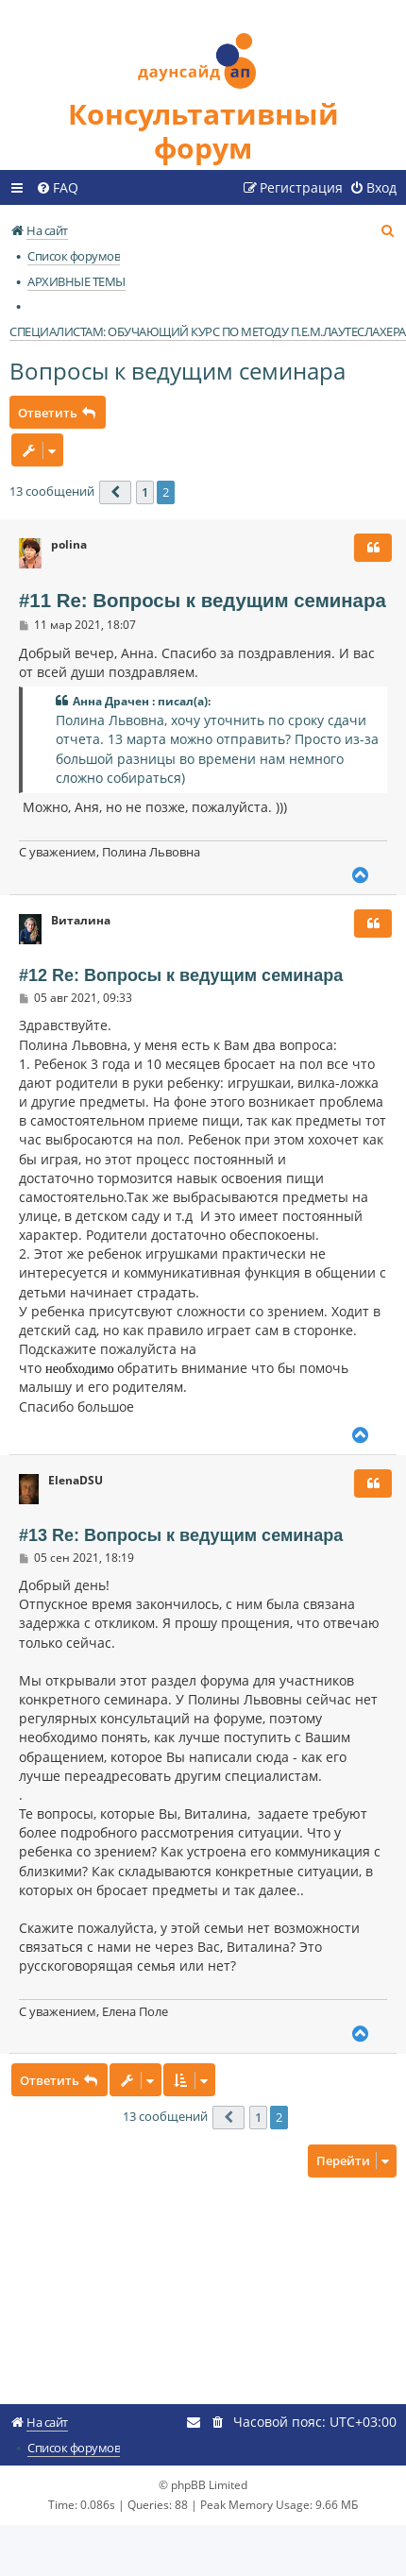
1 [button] (145, 491)
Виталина (80, 920)
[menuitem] (57, 188)
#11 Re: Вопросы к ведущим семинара (202, 600)
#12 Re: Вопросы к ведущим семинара (181, 975)
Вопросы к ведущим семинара (177, 370)
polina (69, 544)
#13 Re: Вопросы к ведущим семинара (181, 1535)
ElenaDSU (75, 1480)
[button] (115, 492)
